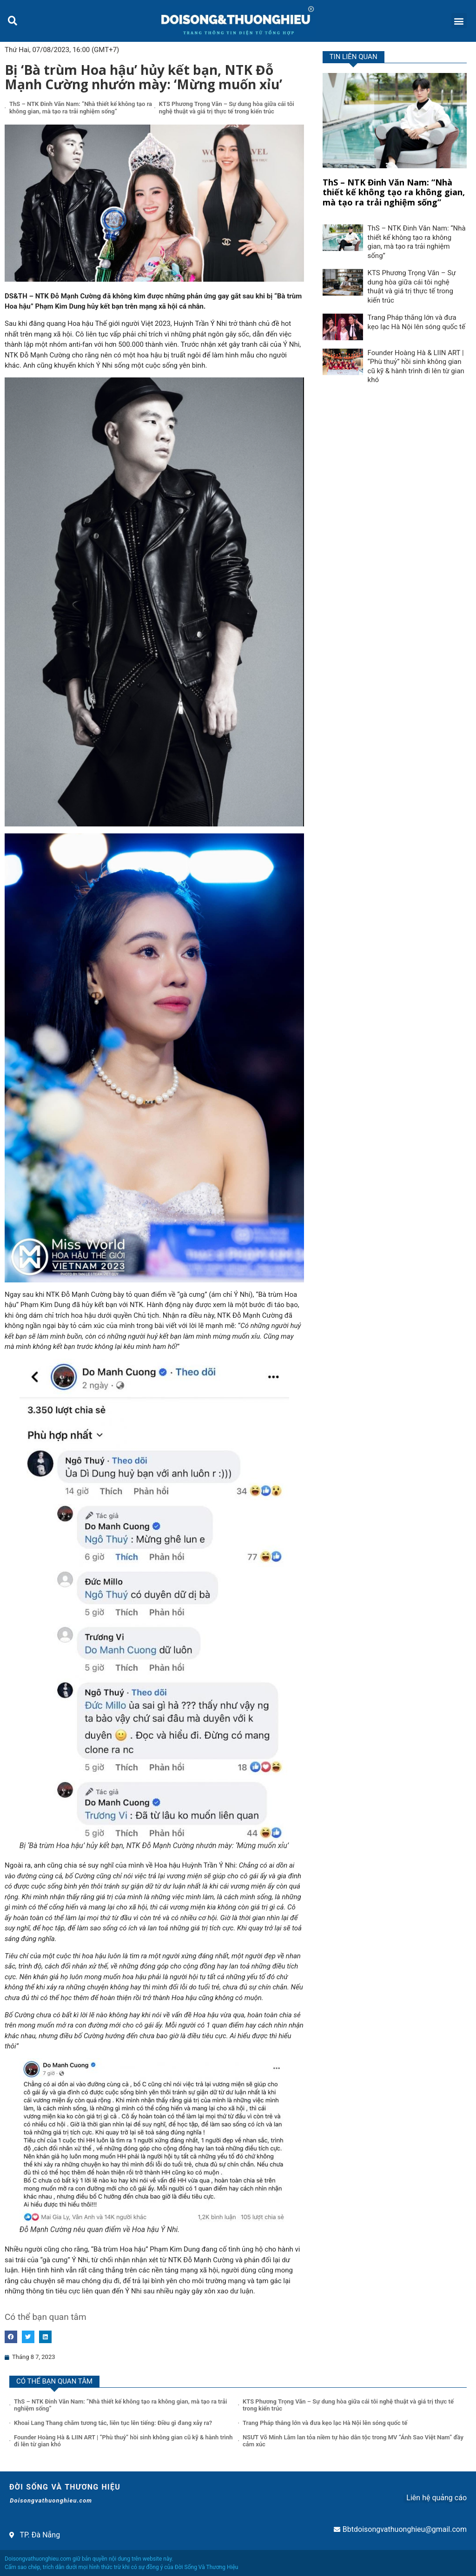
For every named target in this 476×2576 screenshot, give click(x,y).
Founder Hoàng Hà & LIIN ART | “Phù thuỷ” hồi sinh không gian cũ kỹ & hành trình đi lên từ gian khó (416, 366)
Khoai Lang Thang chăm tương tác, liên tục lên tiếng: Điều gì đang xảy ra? (113, 2422)
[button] (12, 20)
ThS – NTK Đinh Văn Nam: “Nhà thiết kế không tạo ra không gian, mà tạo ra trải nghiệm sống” (80, 107)
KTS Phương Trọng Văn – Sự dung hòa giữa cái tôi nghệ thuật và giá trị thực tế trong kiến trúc (226, 107)
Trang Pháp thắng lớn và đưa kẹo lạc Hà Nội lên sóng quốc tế (416, 322)
